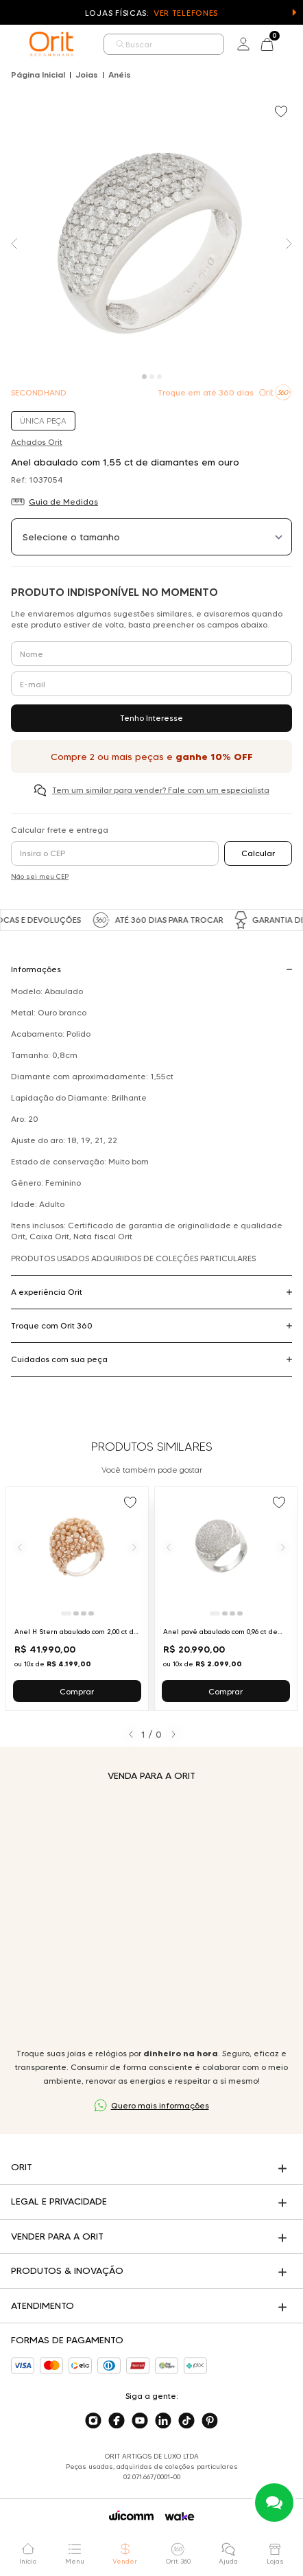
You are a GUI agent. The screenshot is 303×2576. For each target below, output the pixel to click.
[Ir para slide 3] (83, 1613)
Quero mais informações (160, 2105)
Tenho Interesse (151, 718)
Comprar (77, 1691)
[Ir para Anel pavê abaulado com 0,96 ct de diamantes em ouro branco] (226, 1598)
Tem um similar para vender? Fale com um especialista (160, 790)
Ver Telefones (186, 13)
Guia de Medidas (63, 501)
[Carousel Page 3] (159, 376)
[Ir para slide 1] (66, 1613)
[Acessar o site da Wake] (180, 2516)
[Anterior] (20, 1547)
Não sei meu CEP (40, 876)
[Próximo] (134, 1547)
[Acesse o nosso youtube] (140, 2421)
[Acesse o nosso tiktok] (186, 2421)
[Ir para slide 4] (91, 1613)
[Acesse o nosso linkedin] (163, 2421)
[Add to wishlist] (282, 112)
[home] (51, 44)
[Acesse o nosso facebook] (116, 2421)
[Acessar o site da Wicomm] (131, 2515)
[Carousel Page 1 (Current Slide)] (144, 376)
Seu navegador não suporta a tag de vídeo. (151, 1914)
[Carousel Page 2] (151, 376)
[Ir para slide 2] (76, 1613)
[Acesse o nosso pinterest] (210, 2421)
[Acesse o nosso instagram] (93, 2421)
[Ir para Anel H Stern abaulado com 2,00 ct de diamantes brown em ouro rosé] (77, 1598)
